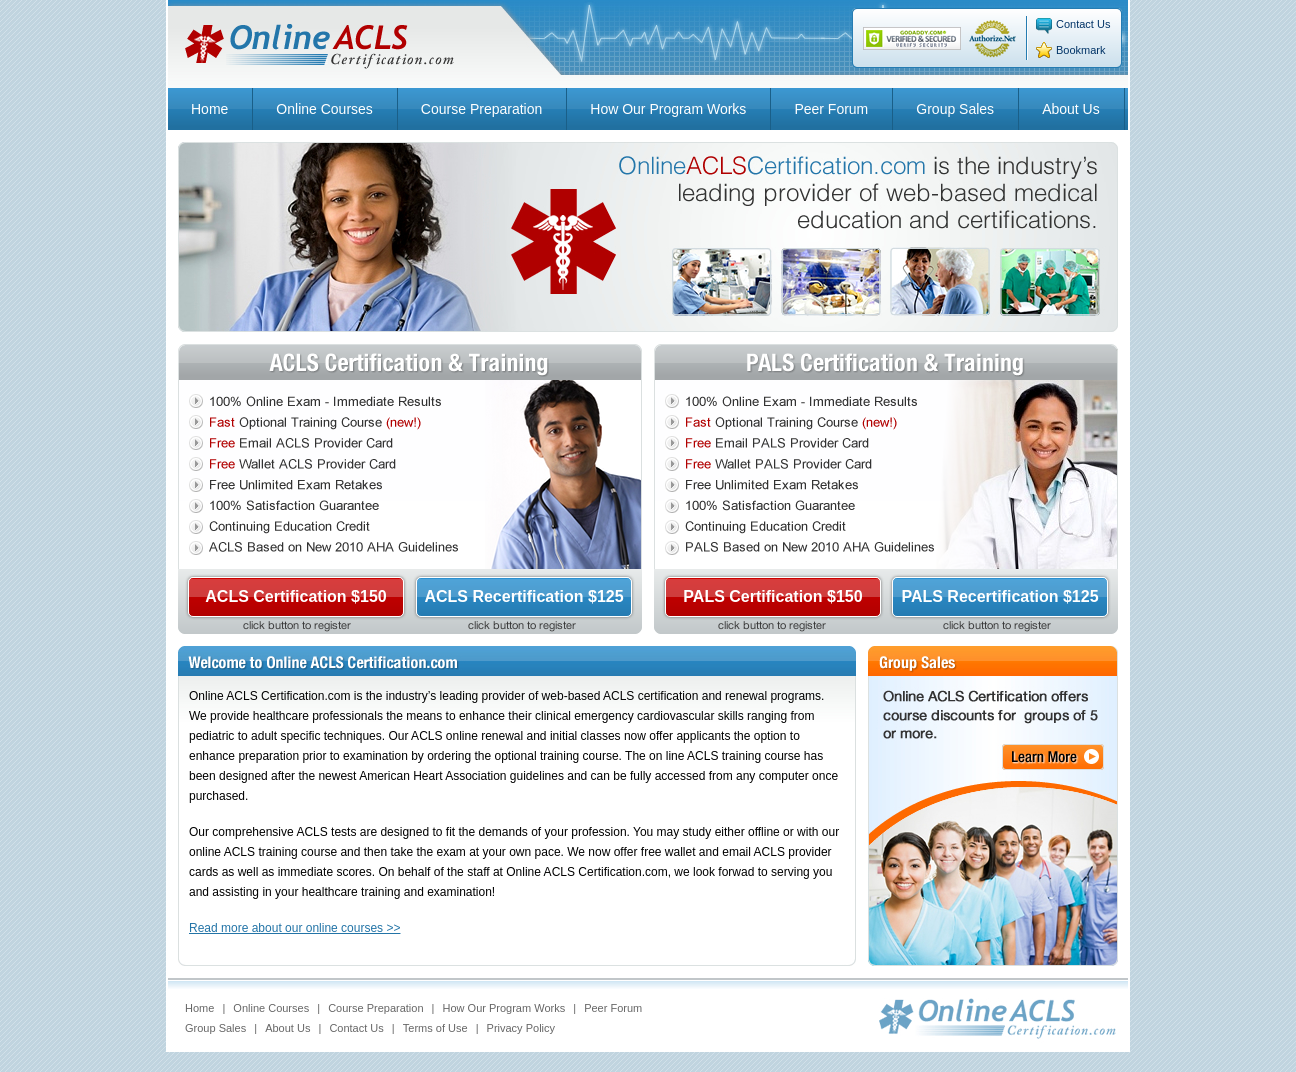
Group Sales (955, 109)
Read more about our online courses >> (294, 928)
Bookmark (1081, 50)
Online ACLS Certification (320, 47)
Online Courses (324, 109)
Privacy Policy (521, 1028)
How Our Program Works (668, 109)
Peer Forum (831, 109)
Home (209, 109)
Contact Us (1083, 24)
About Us (1071, 109)
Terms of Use (435, 1028)
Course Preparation (481, 109)
